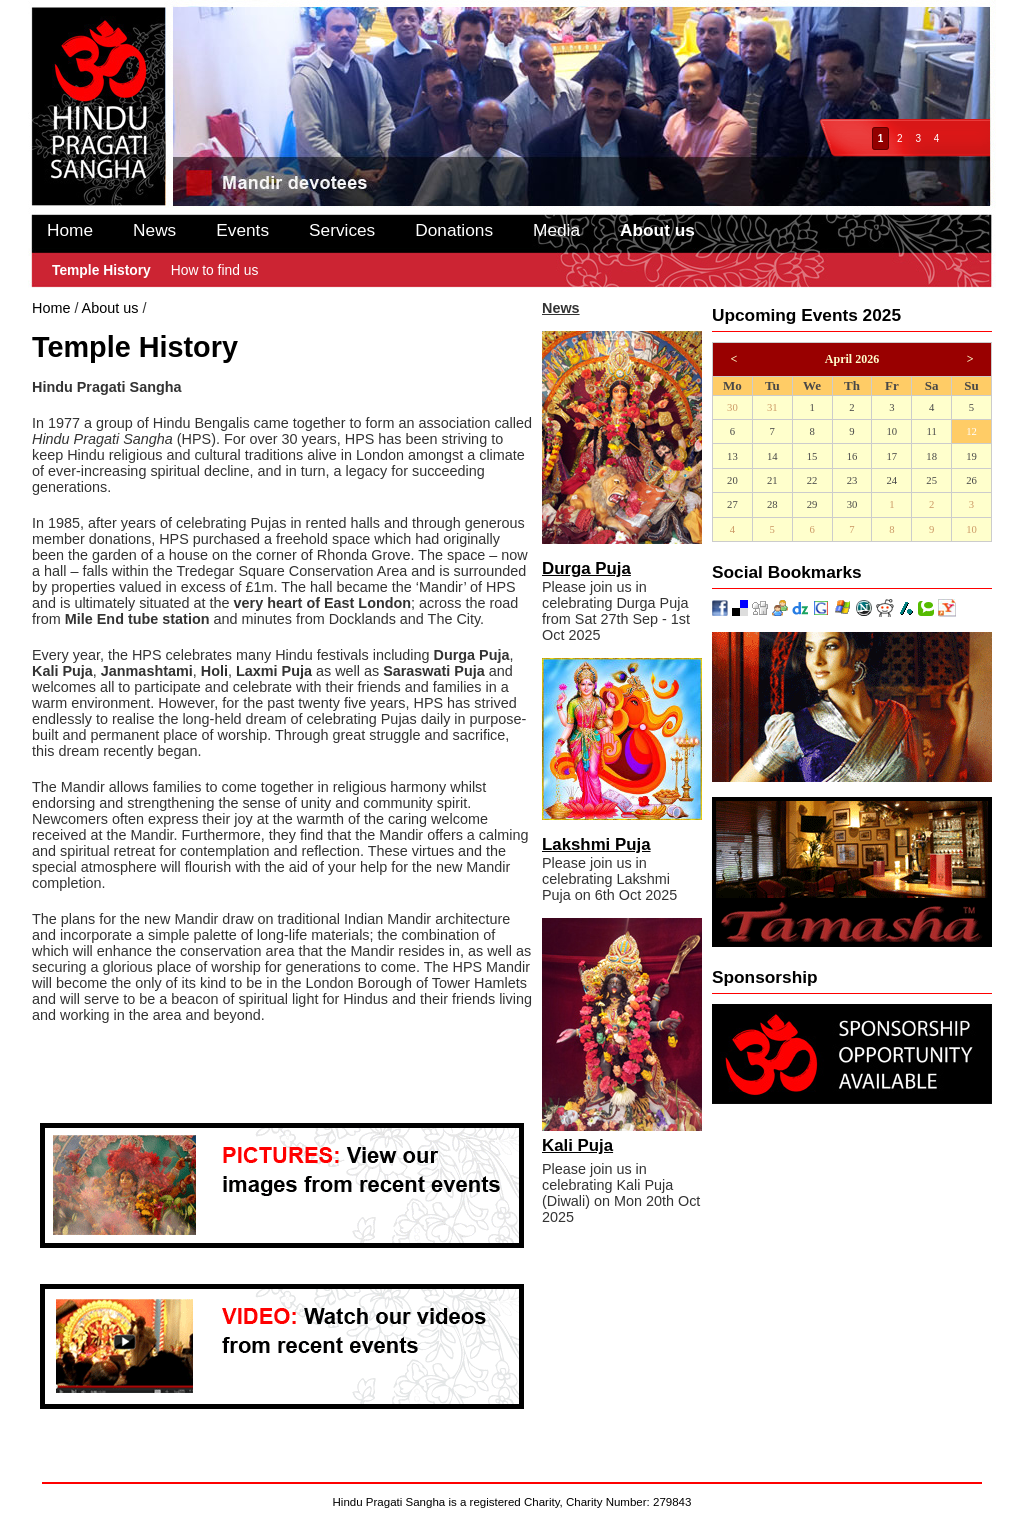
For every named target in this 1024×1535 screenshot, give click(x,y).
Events (242, 230)
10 (891, 431)
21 (772, 480)
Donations (454, 230)
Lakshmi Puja (596, 844)
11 (932, 431)
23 (852, 480)
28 (772, 504)
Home (70, 230)
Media (556, 230)
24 (891, 480)
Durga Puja (586, 568)
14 (772, 456)
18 (931, 456)
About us (657, 230)
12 (971, 431)
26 (971, 480)
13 (732, 456)
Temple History (101, 270)
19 (971, 456)
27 (732, 504)
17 (891, 456)
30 (732, 407)
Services (342, 230)
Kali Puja (577, 1145)
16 (852, 456)
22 (812, 480)
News (154, 230)
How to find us (215, 270)
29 (812, 504)
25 (931, 480)
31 (772, 407)
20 (732, 480)
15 (812, 456)
